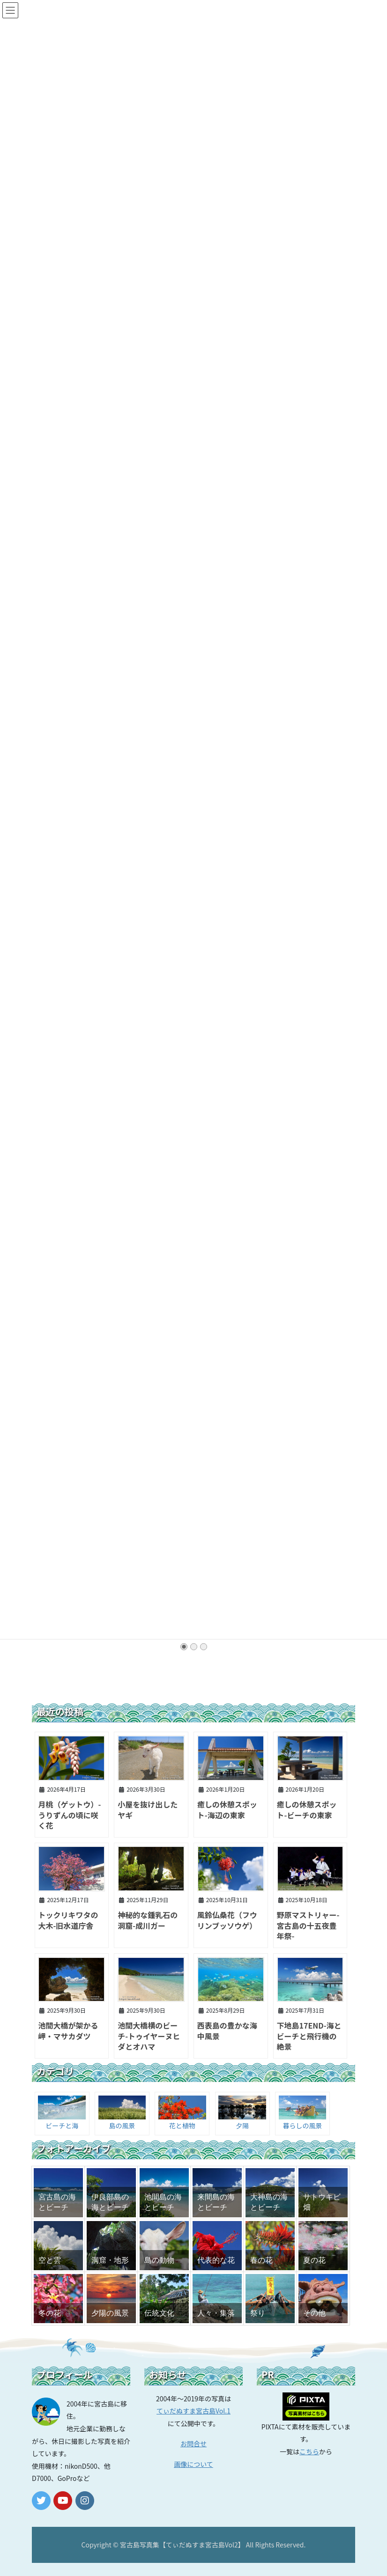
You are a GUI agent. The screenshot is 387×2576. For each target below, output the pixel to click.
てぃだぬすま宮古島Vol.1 (193, 2410)
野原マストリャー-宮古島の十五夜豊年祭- (308, 1925)
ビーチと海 (61, 2125)
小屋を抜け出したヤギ (148, 1809)
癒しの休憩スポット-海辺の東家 (227, 1809)
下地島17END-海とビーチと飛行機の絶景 (309, 2036)
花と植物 (182, 2125)
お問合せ (193, 2443)
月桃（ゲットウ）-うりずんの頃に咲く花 (69, 1815)
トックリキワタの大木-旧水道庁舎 (68, 1920)
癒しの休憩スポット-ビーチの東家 (307, 1809)
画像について (193, 2464)
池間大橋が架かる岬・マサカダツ (68, 2030)
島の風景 (122, 2125)
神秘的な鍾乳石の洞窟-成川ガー (148, 1920)
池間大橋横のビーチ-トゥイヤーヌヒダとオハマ (149, 2036)
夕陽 (242, 2125)
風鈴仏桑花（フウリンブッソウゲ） (227, 1920)
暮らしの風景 (302, 2125)
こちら (309, 2451)
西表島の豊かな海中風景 (227, 2030)
